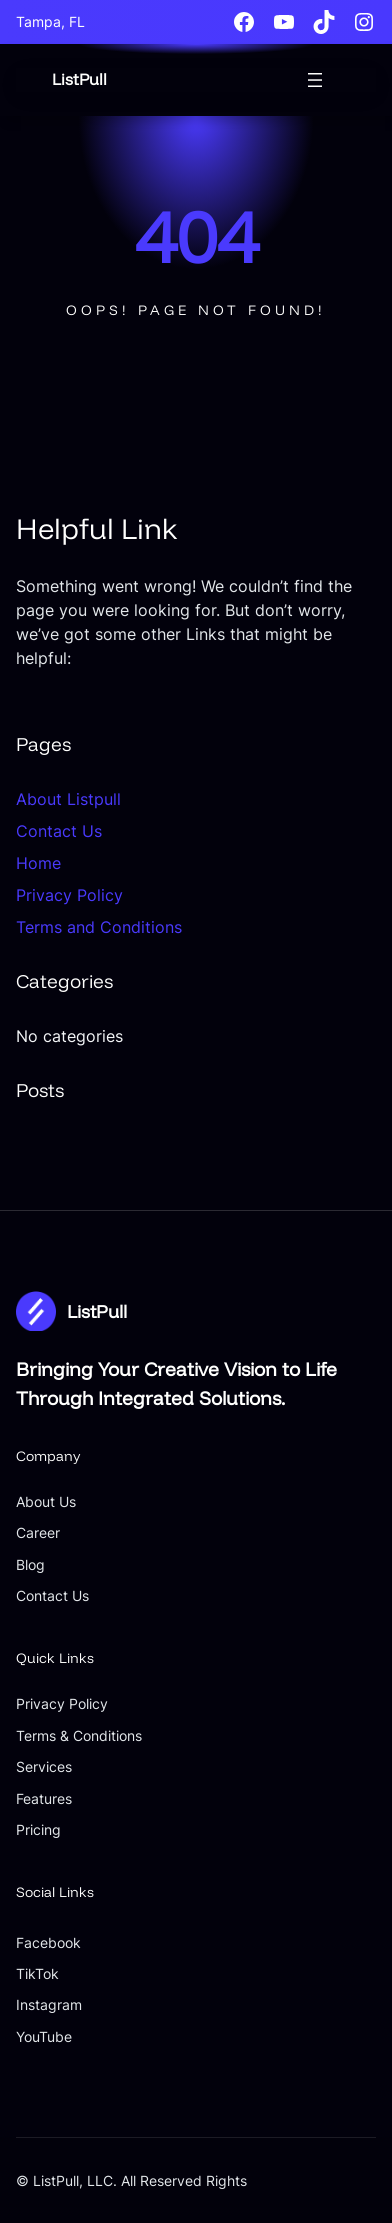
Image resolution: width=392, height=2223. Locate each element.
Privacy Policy (69, 895)
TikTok (37, 1973)
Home (38, 863)
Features (44, 1798)
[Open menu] (315, 80)
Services (44, 1766)
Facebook (48, 1942)
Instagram (49, 2004)
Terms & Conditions (79, 1735)
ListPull (79, 79)
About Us (46, 1501)
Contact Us (59, 831)
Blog (30, 1564)
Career (38, 1532)
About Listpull (68, 799)
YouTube (44, 2036)
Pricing (38, 1829)
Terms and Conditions (99, 927)
